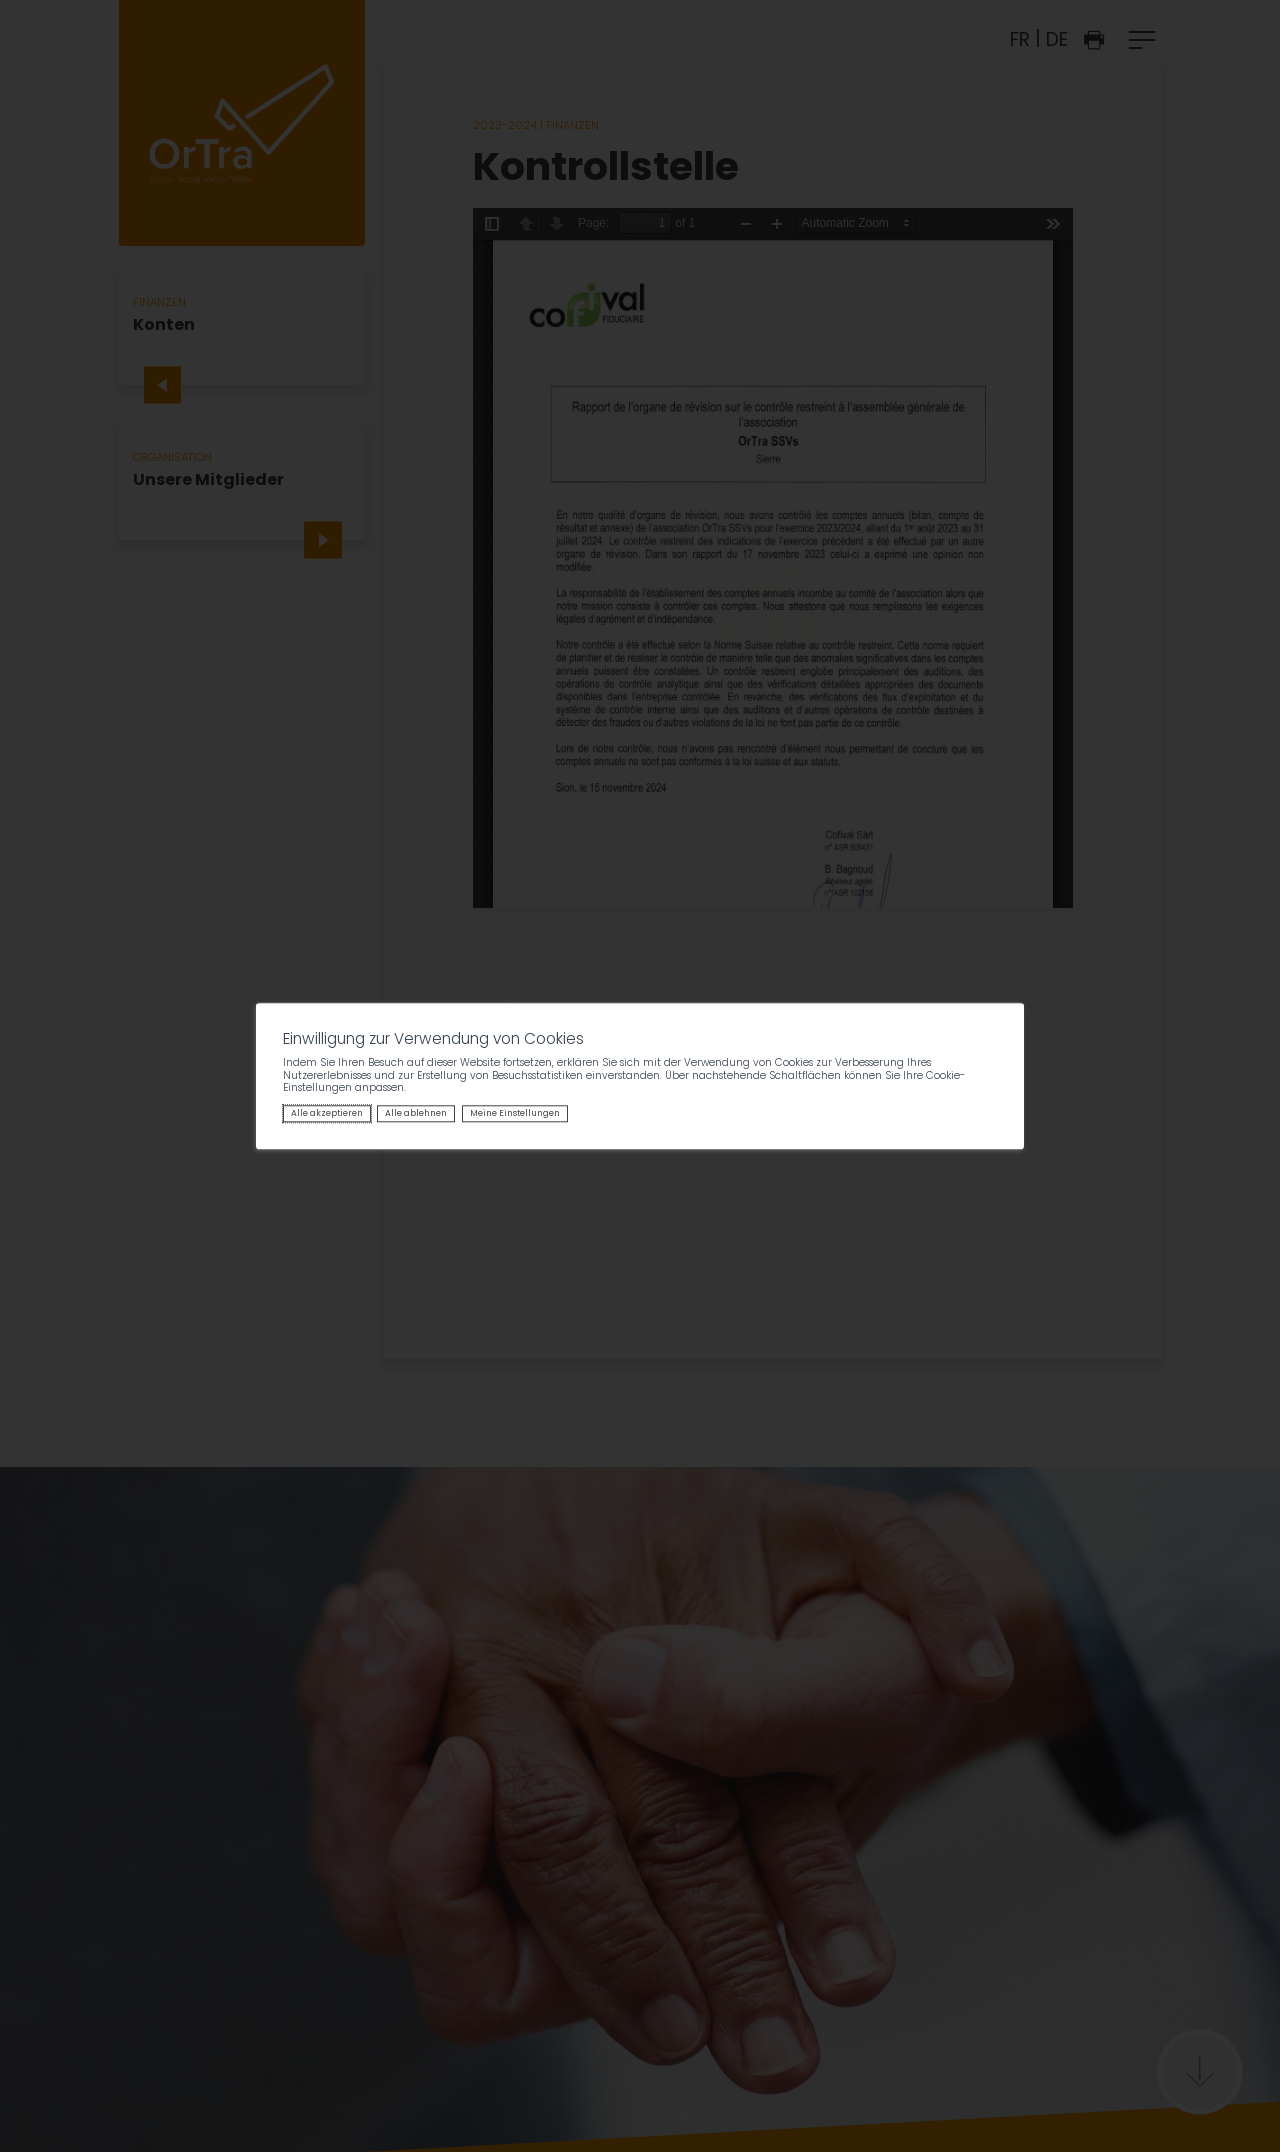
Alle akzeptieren (327, 1114)
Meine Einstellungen (515, 1114)
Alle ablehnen (416, 1114)
